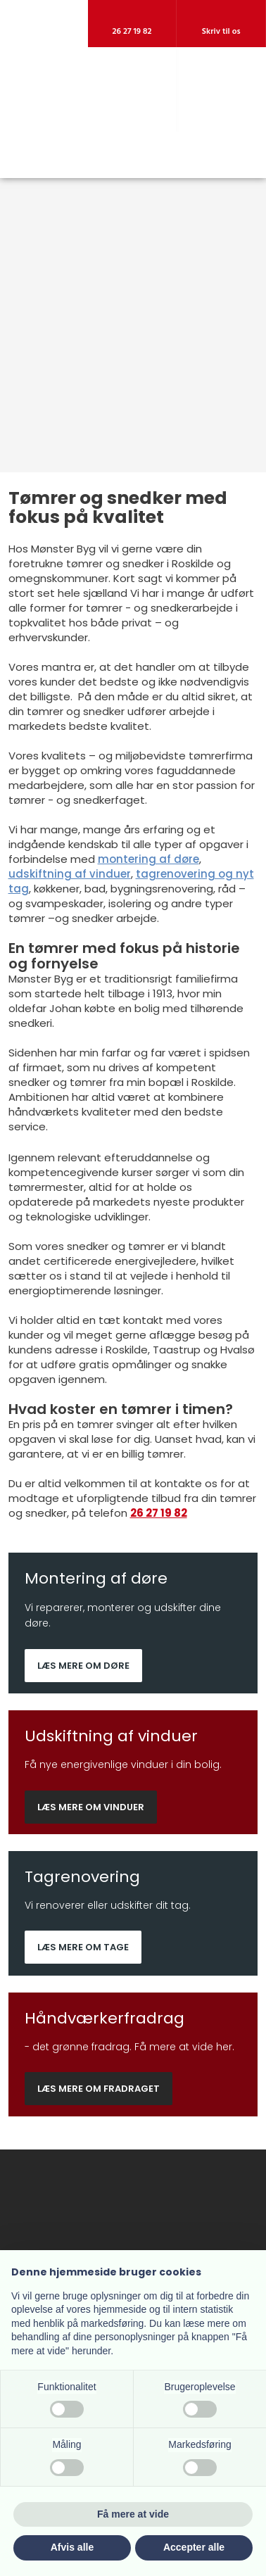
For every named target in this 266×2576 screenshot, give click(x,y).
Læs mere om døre (83, 1665)
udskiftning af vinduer (69, 873)
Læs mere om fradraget (98, 2088)
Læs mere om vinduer (90, 1807)
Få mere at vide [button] (133, 2514)
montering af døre (148, 859)
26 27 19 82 (158, 1512)
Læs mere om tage (83, 1947)
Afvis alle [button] (72, 2547)
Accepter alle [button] (193, 2547)
